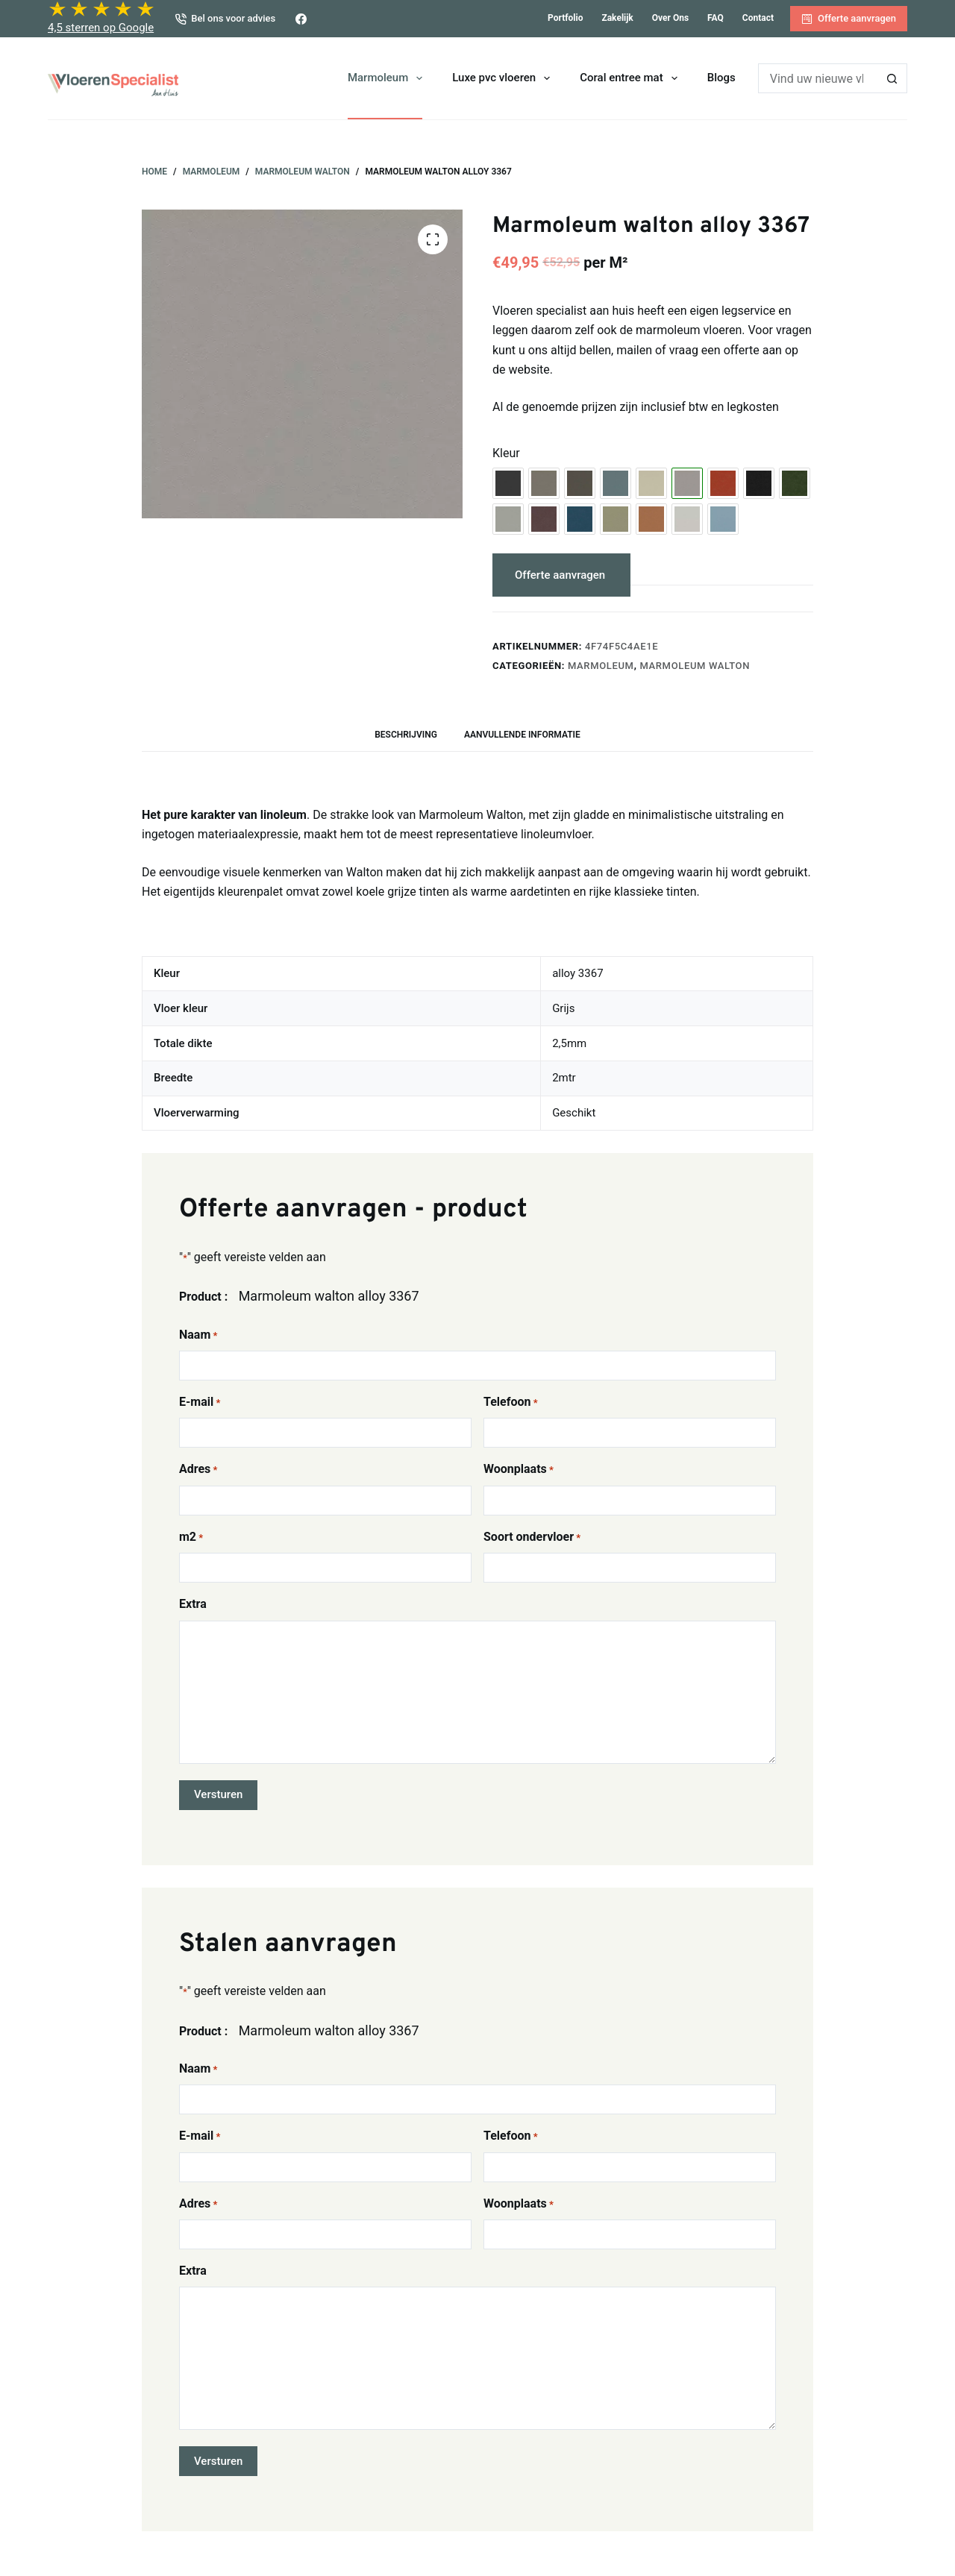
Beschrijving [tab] (406, 734)
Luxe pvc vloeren (504, 78)
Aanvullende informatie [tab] (522, 734)
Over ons (670, 18)
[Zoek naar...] (817, 78)
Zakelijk (617, 18)
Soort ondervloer (531, 1537)
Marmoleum (388, 78)
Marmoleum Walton (694, 665)
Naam (198, 1335)
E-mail (199, 1402)
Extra (193, 1604)
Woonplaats (518, 1469)
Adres (198, 1469)
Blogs (721, 77)
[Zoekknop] (892, 78)
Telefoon (510, 1402)
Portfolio (565, 18)
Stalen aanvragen (707, 575)
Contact (758, 18)
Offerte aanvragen (848, 19)
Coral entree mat (631, 78)
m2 (191, 1537)
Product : (203, 1296)
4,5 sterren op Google (101, 27)
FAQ (715, 18)
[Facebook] (301, 19)
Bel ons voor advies (225, 19)
